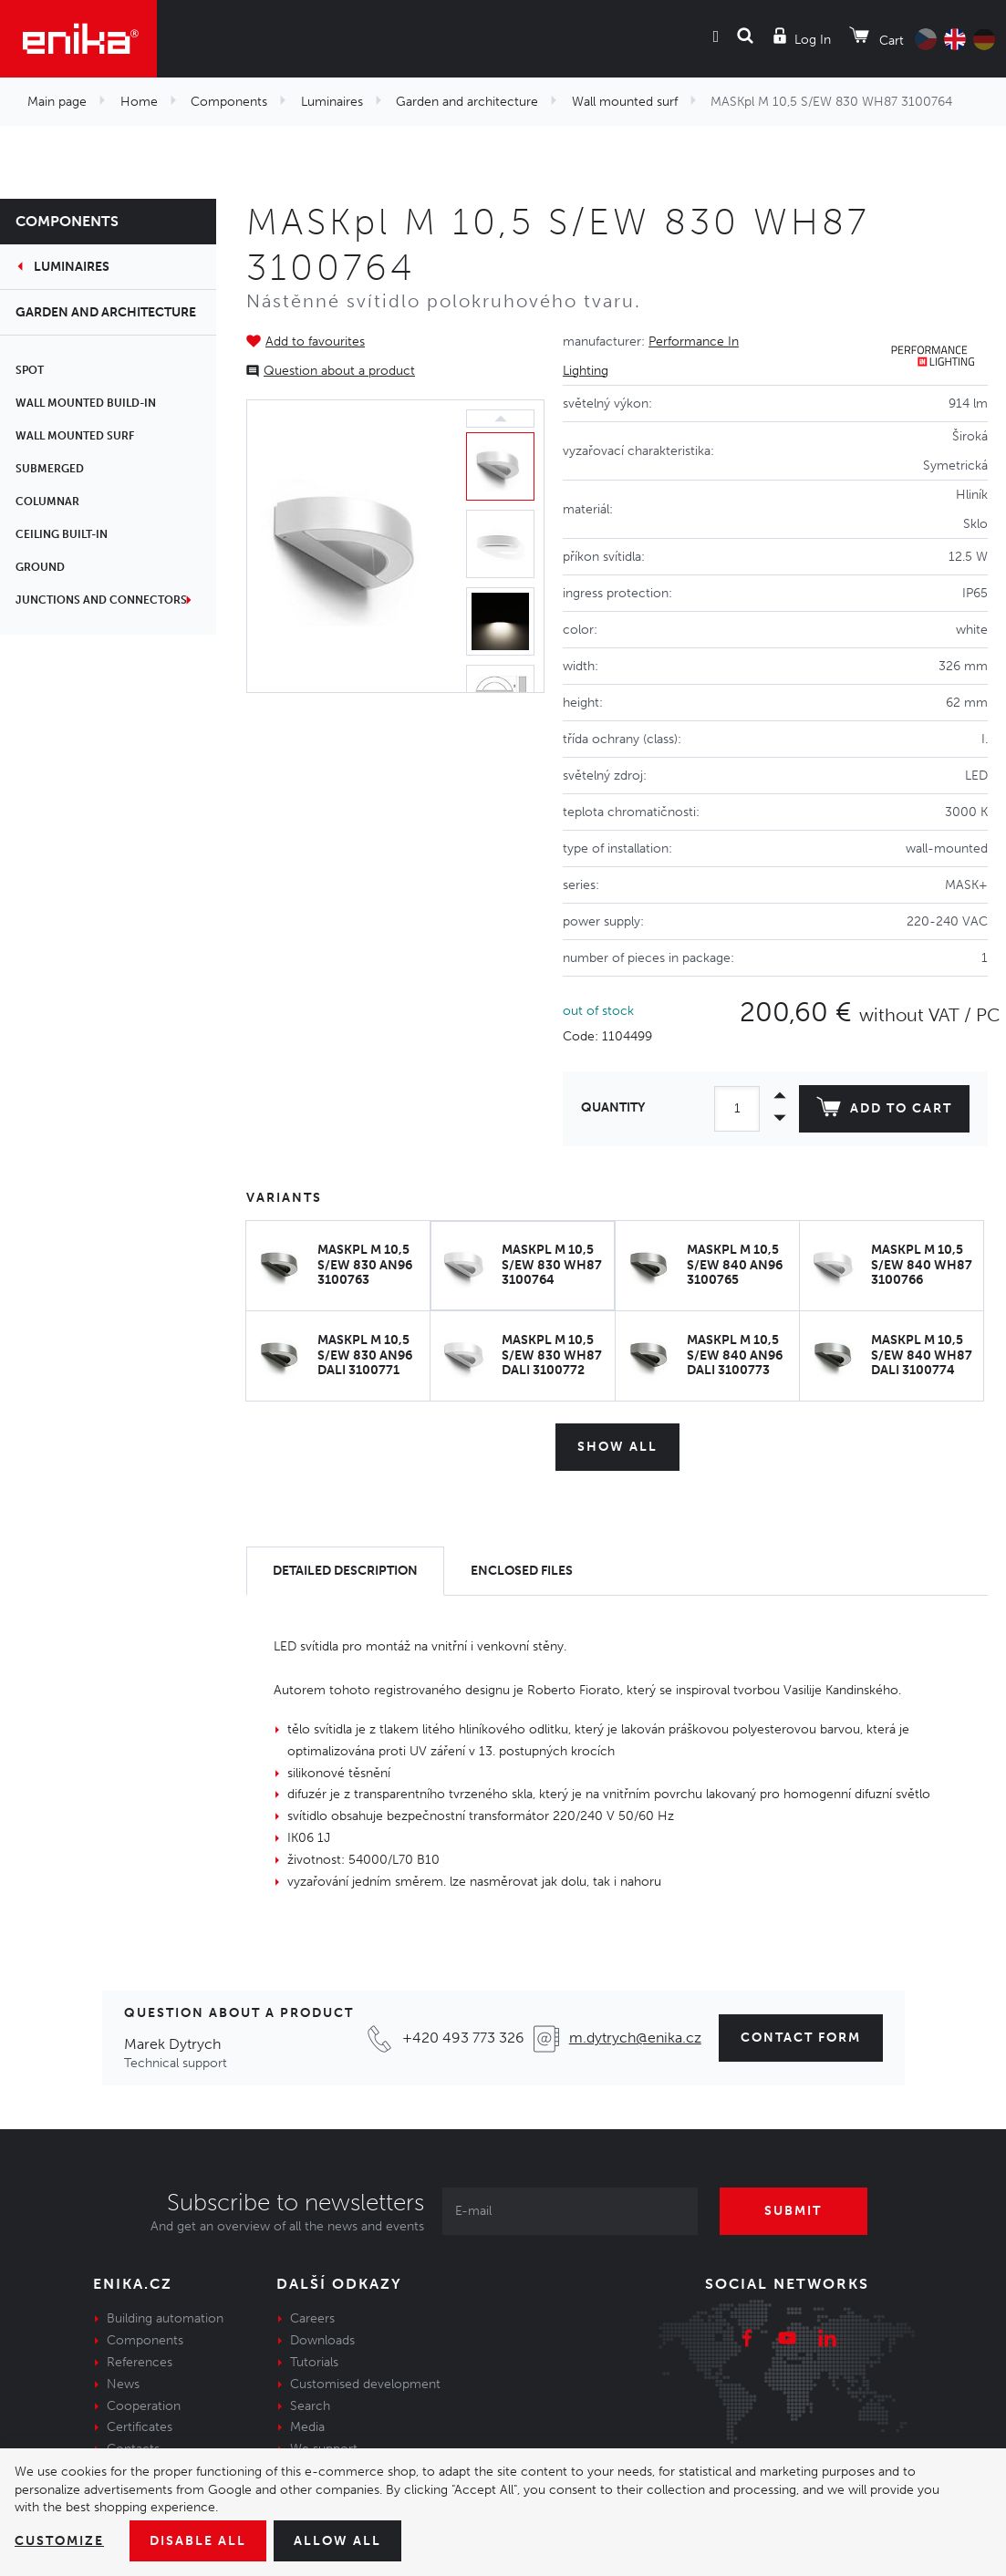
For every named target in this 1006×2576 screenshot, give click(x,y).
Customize (59, 2541)
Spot (32, 370)
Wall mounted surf (625, 101)
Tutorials (314, 2362)
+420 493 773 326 (463, 2037)
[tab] (345, 1571)
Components (229, 101)
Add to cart (884, 1110)
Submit (794, 2211)
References (139, 2362)
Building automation (165, 2318)
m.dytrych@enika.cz (635, 2037)
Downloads (322, 2340)
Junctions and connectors (104, 600)
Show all (617, 1446)
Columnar (50, 501)
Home (139, 101)
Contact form (801, 2037)
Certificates (139, 2427)
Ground (42, 567)
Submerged (52, 468)
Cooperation (144, 2405)
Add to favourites (315, 341)
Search (310, 2405)
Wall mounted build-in (88, 403)
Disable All (198, 2541)
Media (307, 2427)
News (123, 2384)
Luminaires (332, 101)
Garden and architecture (467, 101)
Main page (57, 101)
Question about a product (339, 370)
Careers (312, 2318)
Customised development (365, 2384)
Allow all (337, 2541)
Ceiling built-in (64, 534)
